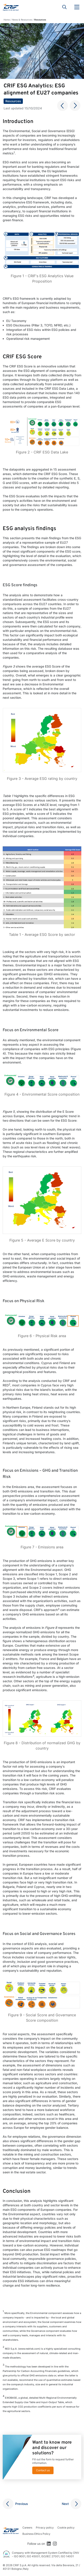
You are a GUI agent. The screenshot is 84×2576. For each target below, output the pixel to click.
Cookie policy (66, 2527)
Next (65, 2504)
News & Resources (22, 19)
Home (7, 19)
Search (64, 7)
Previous (21, 2504)
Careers (27, 2527)
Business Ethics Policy (36, 2533)
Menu (76, 7)
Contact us (43, 2470)
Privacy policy (45, 2527)
